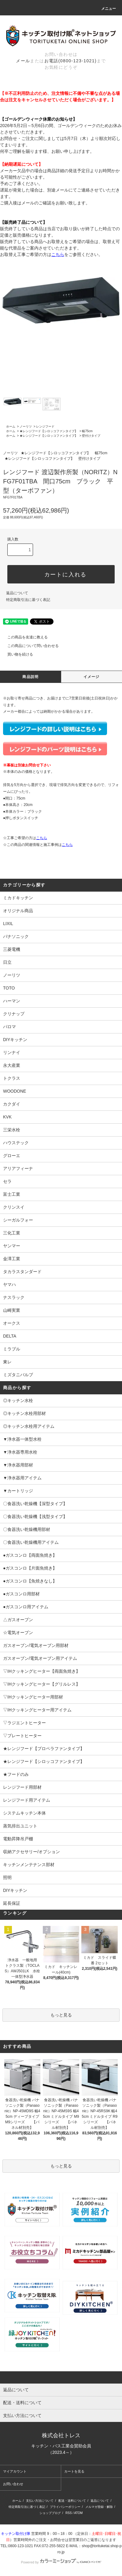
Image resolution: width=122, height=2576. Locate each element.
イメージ (91, 677)
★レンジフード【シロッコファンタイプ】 (49, 431)
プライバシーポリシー (65, 2506)
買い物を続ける (16, 654)
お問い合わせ (13, 2484)
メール (23, 60)
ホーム (10, 426)
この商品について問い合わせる (29, 646)
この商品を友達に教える (24, 637)
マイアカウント (15, 2471)
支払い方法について (40, 2500)
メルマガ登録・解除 (99, 2506)
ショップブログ (50, 2513)
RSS (68, 2513)
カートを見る (74, 2471)
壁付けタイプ (91, 435)
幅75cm (87, 431)
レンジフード (45, 426)
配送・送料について (72, 2500)
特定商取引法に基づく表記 (28, 600)
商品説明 (30, 677)
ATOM (78, 2513)
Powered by (61, 2562)
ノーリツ (26, 426)
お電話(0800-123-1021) (70, 60)
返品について (17, 593)
